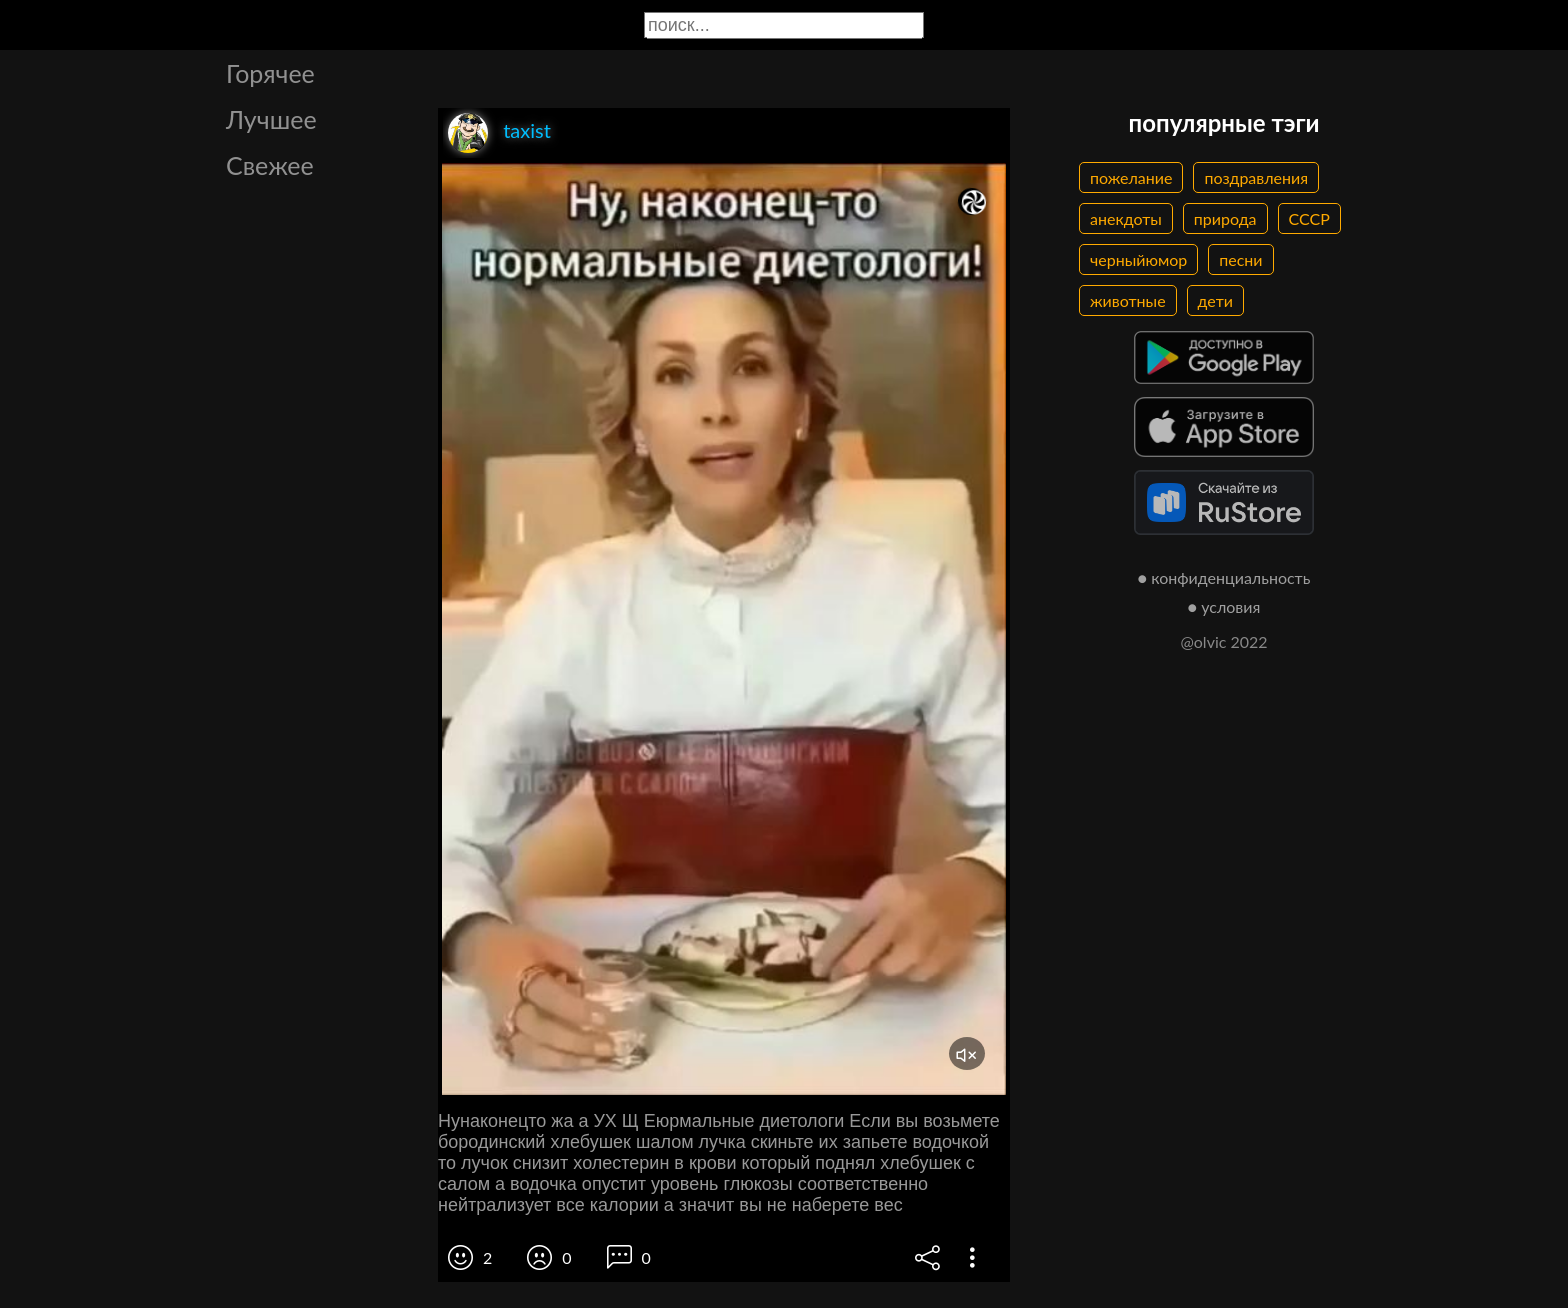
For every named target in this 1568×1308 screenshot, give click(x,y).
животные (1128, 300)
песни (1240, 259)
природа (1225, 218)
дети (1215, 300)
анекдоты (1126, 218)
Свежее (270, 165)
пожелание (1131, 177)
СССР (1309, 218)
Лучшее (271, 119)
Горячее (270, 73)
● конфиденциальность (1224, 577)
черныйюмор (1138, 259)
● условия (1224, 606)
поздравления (1256, 177)
